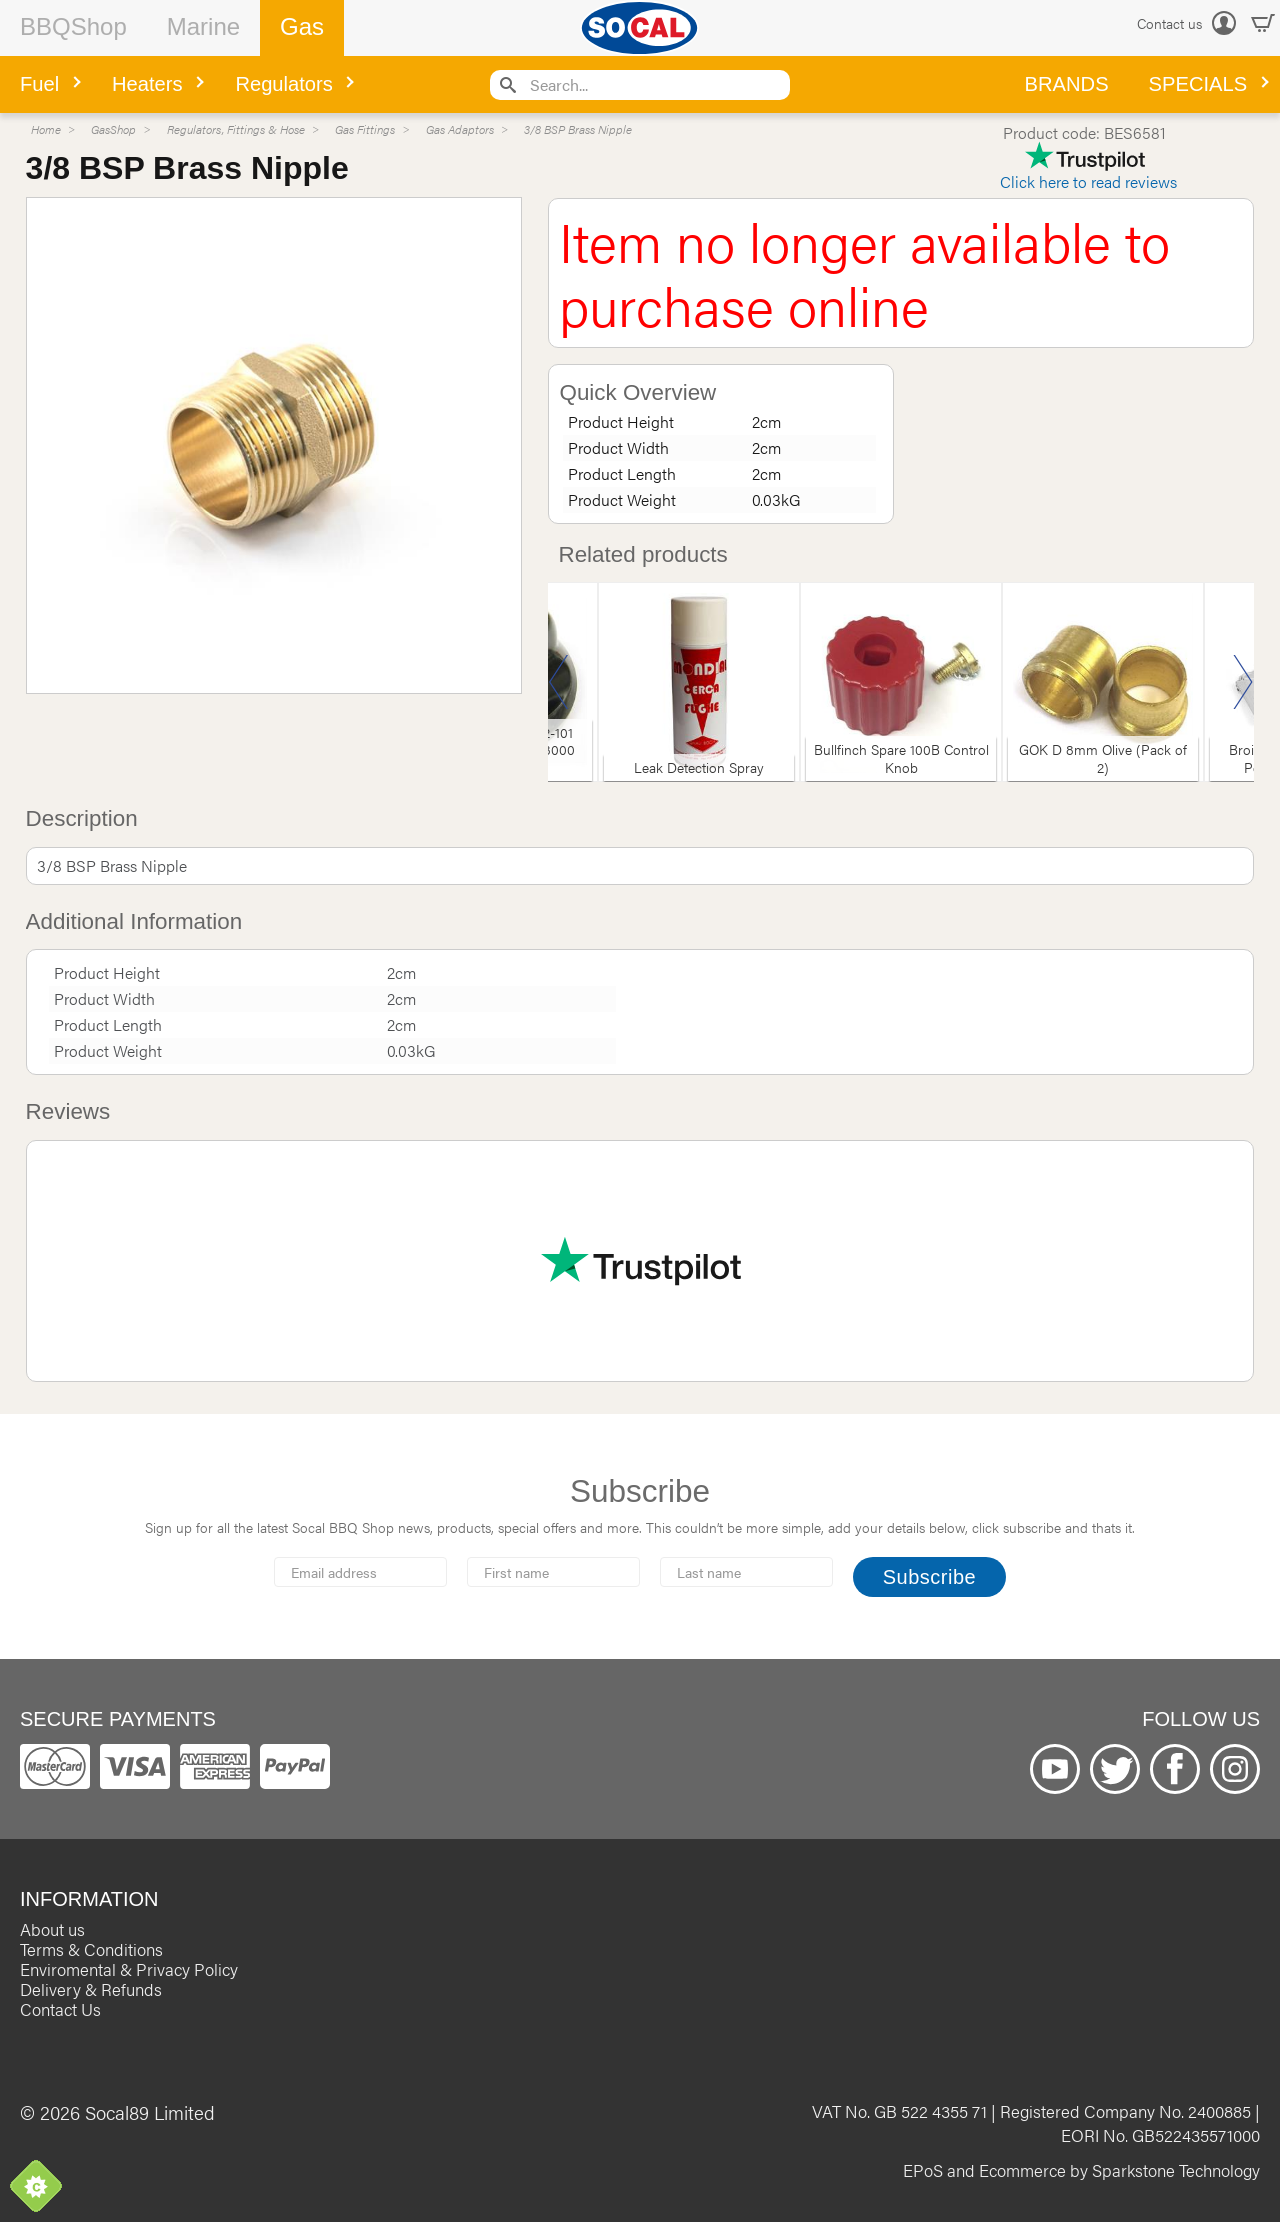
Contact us (1169, 23)
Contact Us (60, 2009)
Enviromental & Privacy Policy (129, 1969)
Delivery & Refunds (91, 1989)
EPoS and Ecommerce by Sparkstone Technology (1081, 2170)
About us (52, 1929)
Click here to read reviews (1088, 181)
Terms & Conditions (91, 1949)
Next (1243, 682)
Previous (559, 682)
